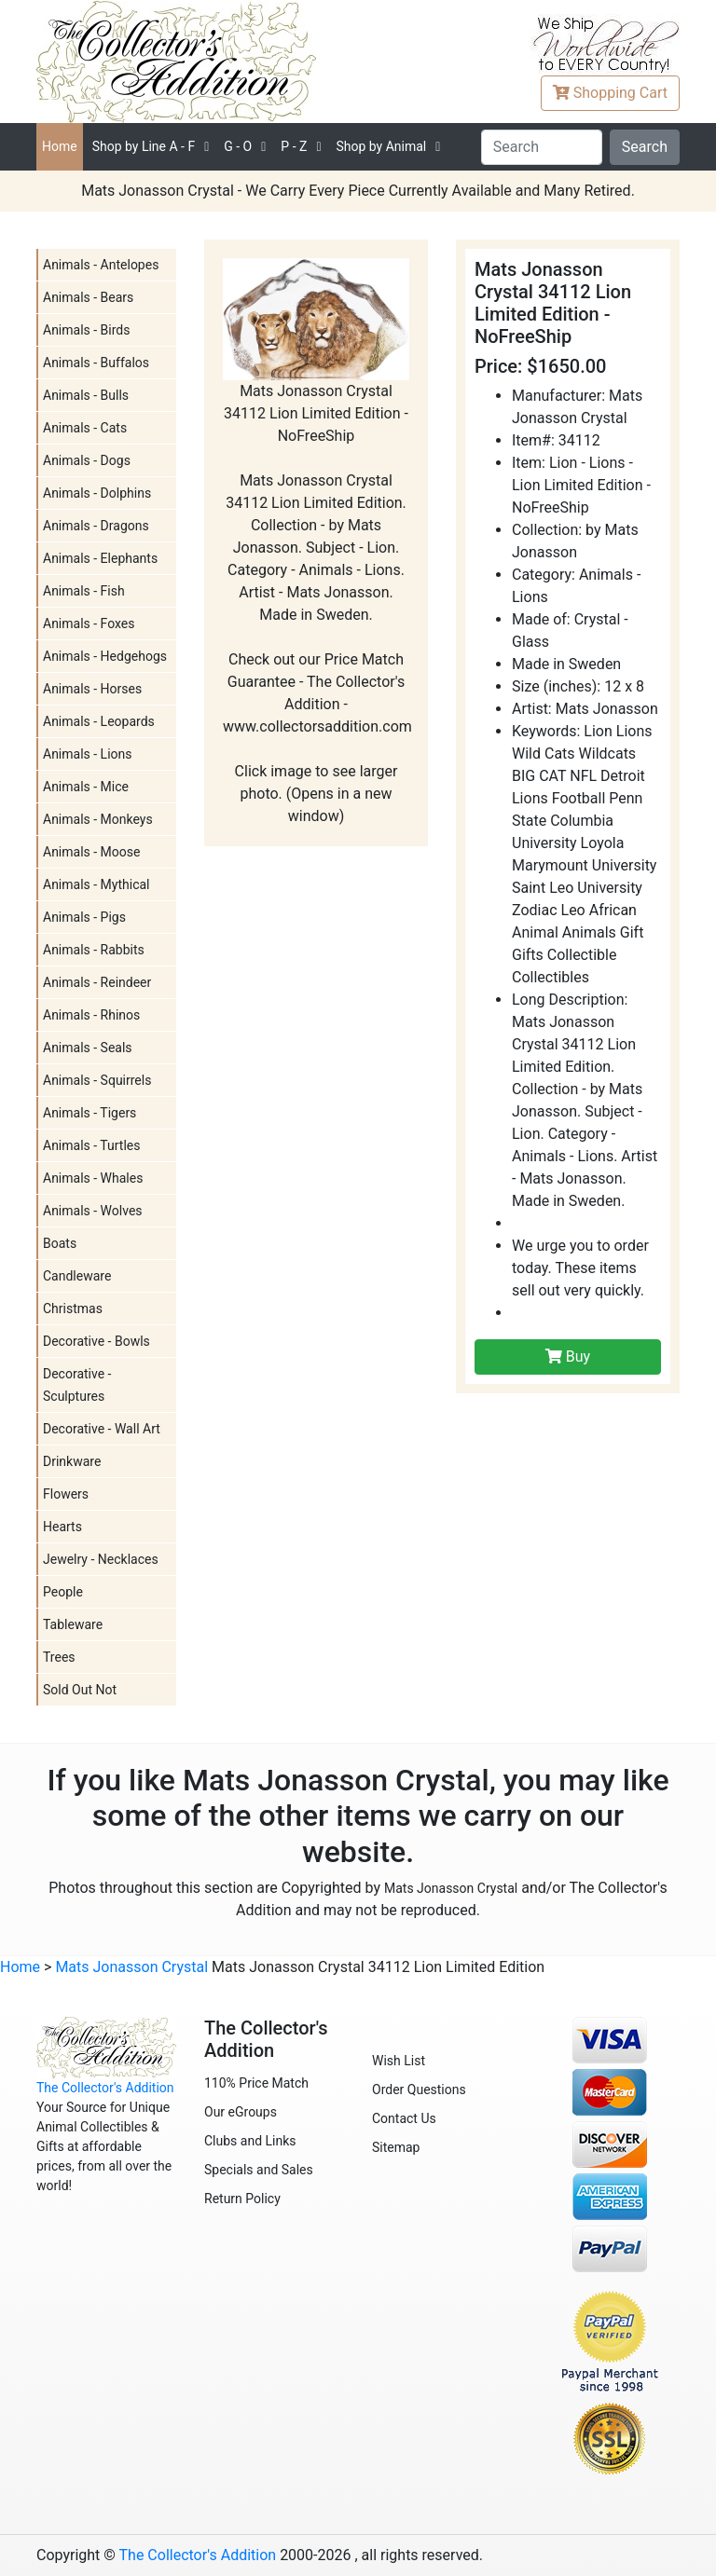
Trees (59, 1657)
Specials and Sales (258, 2169)
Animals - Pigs (84, 917)
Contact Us (404, 2118)
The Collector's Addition (105, 2087)
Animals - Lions (87, 754)
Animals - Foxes (89, 623)
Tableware (73, 1624)
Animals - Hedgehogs (105, 656)
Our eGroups (240, 2111)
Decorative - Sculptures (77, 1385)
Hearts (62, 1526)
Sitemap (396, 2147)
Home (59, 146)
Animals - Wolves (93, 1210)
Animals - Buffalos (96, 362)
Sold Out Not (80, 1689)
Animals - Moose (91, 851)
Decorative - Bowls (96, 1341)
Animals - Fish (84, 590)
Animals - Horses (92, 688)
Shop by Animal (381, 146)
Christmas (73, 1308)
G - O (238, 146)
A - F (144, 146)
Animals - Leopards (99, 721)
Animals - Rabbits (94, 949)
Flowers (66, 1494)
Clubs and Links (250, 2140)
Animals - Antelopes (100, 264)
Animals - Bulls (86, 395)
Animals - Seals (87, 1047)
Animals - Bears (88, 297)
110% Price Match (256, 2083)
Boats (59, 1243)
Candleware (77, 1275)
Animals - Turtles (91, 1145)
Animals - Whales (93, 1178)
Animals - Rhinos (91, 1014)
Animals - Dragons (96, 525)
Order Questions (419, 2089)
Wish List (398, 2060)
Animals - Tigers (89, 1112)
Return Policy (242, 2198)
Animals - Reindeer (97, 982)
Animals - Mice (86, 786)
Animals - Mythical (96, 884)
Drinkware (72, 1461)
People (63, 1591)
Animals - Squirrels (97, 1080)
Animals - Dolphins (97, 493)
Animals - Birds (86, 329)
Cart (610, 93)
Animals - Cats (85, 427)
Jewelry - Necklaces (100, 1559)
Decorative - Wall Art (101, 1428)
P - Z (294, 146)
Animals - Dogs (87, 460)
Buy (567, 1356)
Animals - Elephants (100, 558)
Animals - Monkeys (98, 819)
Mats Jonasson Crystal (450, 1888)
